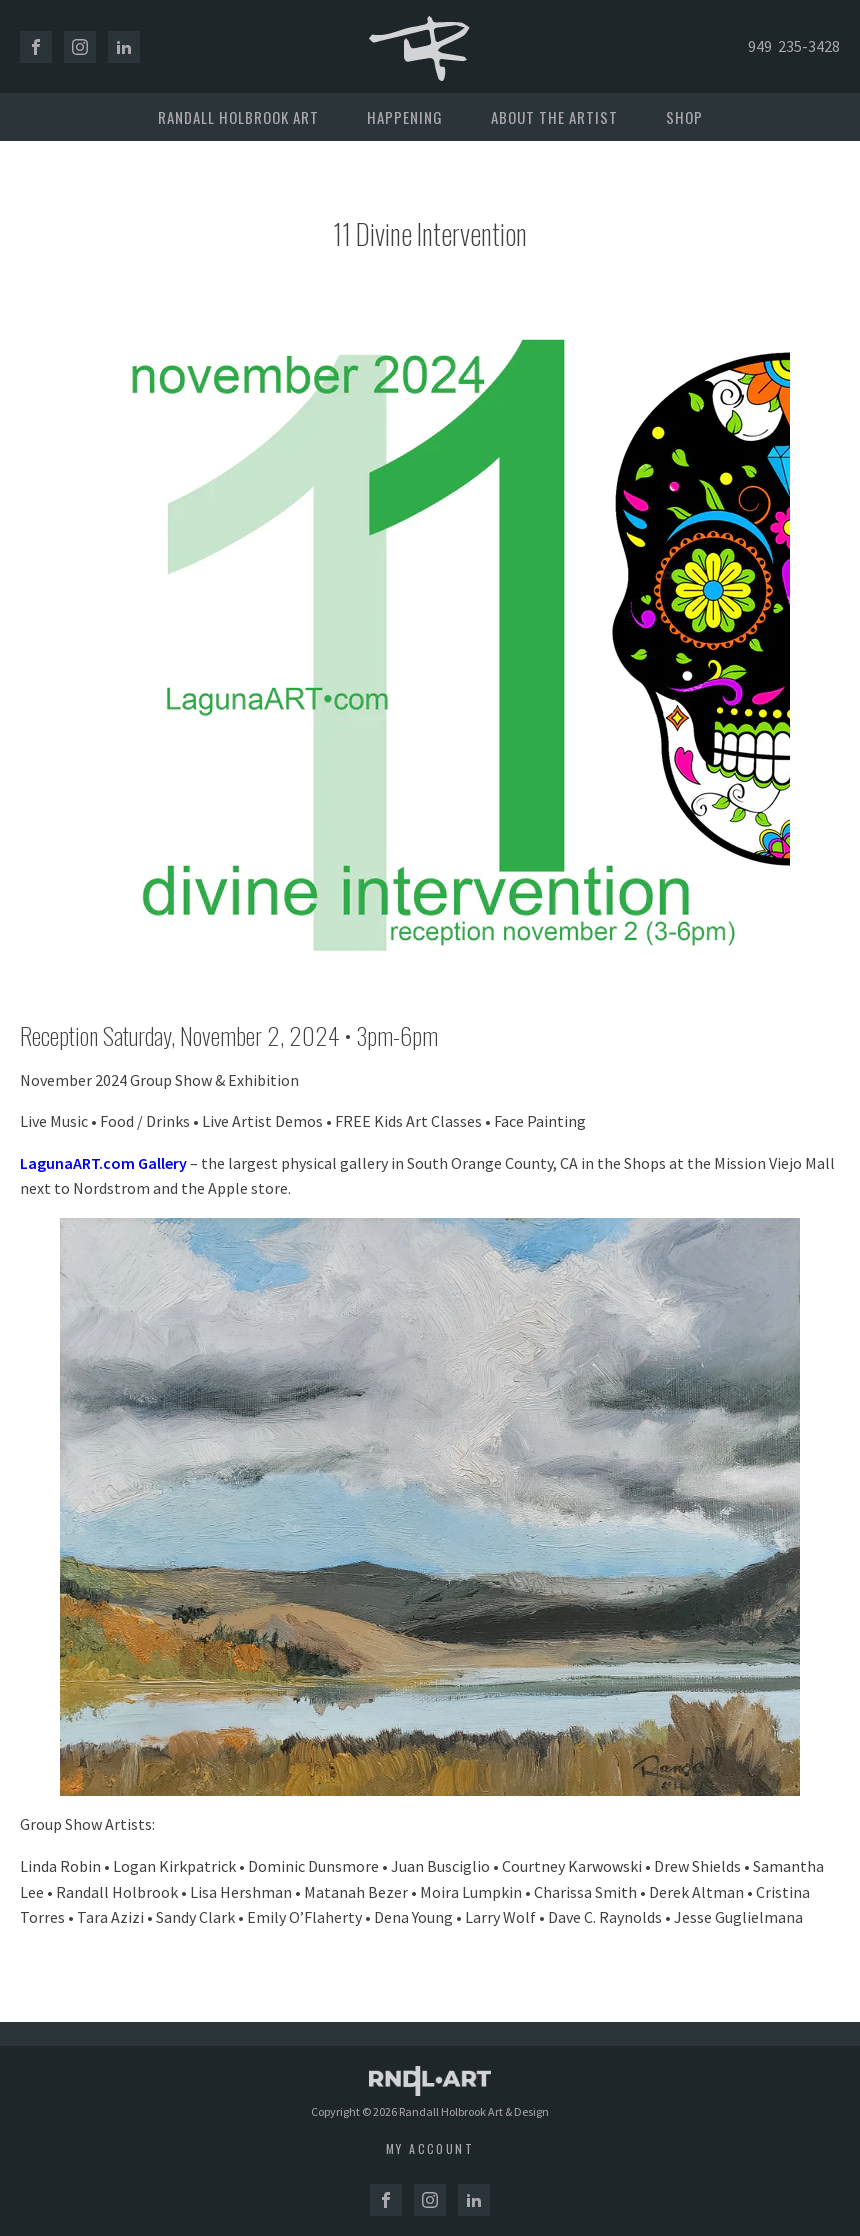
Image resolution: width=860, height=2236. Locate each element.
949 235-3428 (794, 46)
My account (430, 2148)
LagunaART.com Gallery (103, 1163)
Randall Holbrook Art (238, 117)
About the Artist (554, 117)
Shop (684, 117)
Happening (405, 117)
